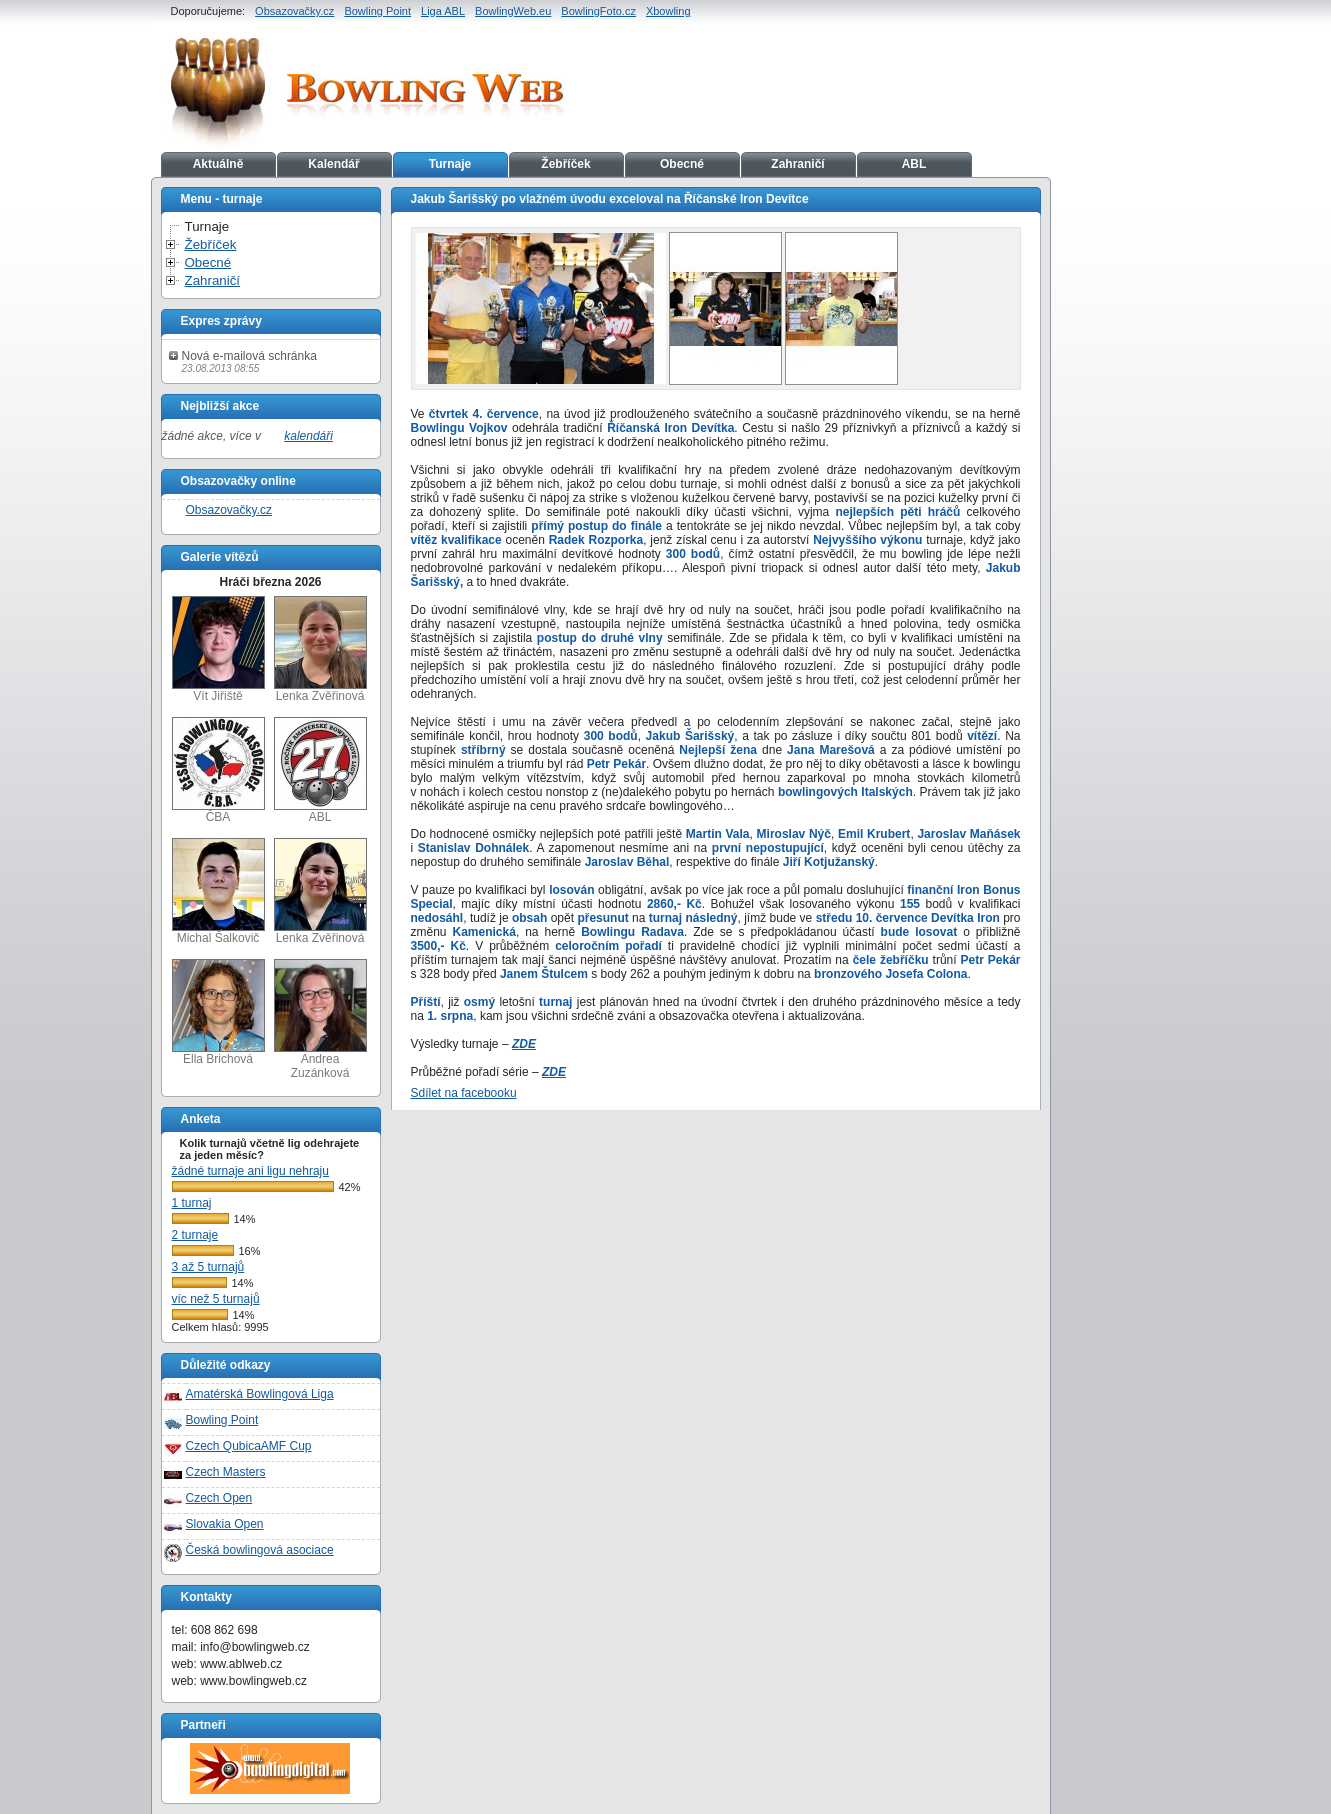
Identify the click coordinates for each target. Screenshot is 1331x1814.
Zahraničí (797, 164)
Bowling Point (377, 11)
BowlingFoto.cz (598, 11)
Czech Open (219, 1498)
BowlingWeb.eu (513, 11)
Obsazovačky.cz (294, 11)
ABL (914, 164)
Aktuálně (218, 164)
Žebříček (565, 164)
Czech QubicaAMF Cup (249, 1446)
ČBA (218, 770)
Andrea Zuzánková (320, 1019)
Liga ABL (443, 11)
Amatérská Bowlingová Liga (260, 1394)
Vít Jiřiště (218, 649)
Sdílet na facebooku (464, 1093)
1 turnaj (192, 1203)
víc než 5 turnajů (216, 1299)
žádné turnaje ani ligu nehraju (250, 1171)
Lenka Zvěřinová (320, 649)
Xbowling (668, 11)
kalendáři (308, 436)
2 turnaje (195, 1235)
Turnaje (450, 164)
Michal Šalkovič (218, 891)
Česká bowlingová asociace (260, 1550)
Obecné (682, 164)
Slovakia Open (225, 1524)
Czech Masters (226, 1472)
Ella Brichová (218, 1012)
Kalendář (333, 164)
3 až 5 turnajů (208, 1267)
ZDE (524, 1044)
